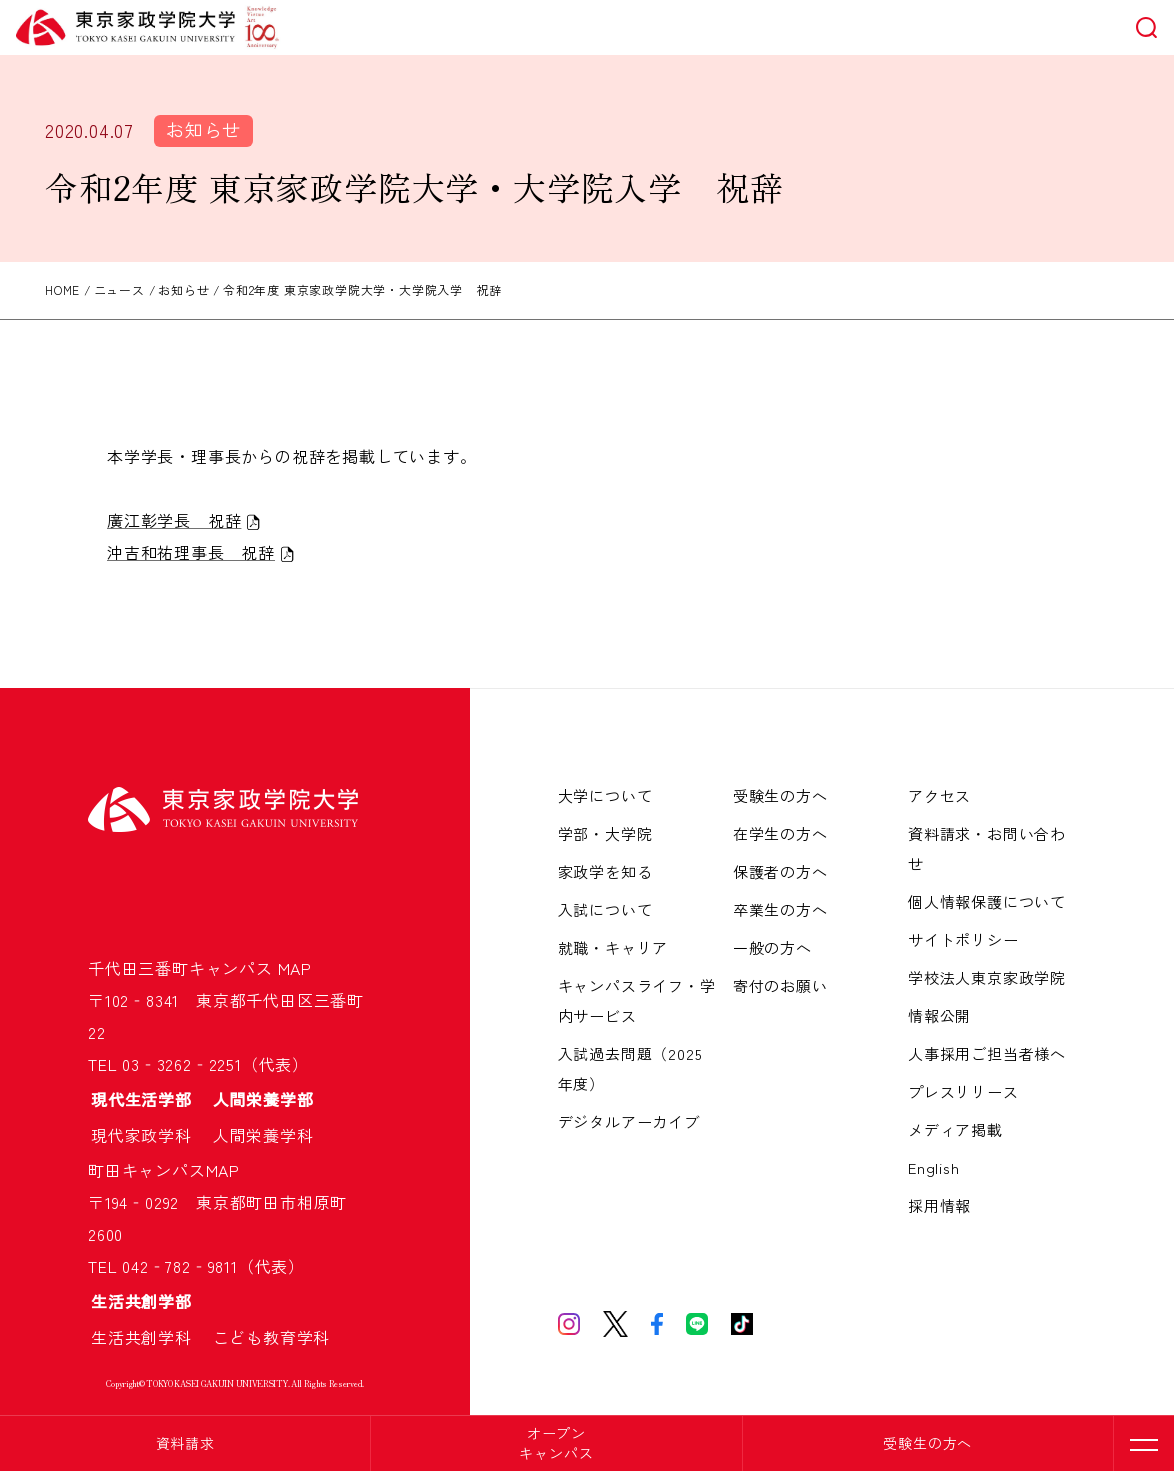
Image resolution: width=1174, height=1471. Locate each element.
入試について (605, 909)
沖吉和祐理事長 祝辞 (191, 552)
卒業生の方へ (780, 909)
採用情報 (939, 1205)
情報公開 (939, 1015)
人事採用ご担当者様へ (987, 1053)
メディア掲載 (955, 1129)
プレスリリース (963, 1091)
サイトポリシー (963, 939)
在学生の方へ (780, 833)
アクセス (939, 795)
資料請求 (185, 1443)
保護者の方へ (780, 871)
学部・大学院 (605, 833)
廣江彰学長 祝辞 (174, 520)
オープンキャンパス (556, 1443)
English (934, 1167)
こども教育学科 (272, 1337)
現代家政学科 (150, 1135)
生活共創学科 (150, 1337)
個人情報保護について (987, 901)
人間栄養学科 (263, 1135)
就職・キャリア (613, 947)
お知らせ (203, 129)
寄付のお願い (780, 985)
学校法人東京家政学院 (987, 977)
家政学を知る (605, 871)
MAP (295, 968)
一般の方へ (772, 947)
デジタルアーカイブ (629, 1121)
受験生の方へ (927, 1443)
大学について (605, 795)
